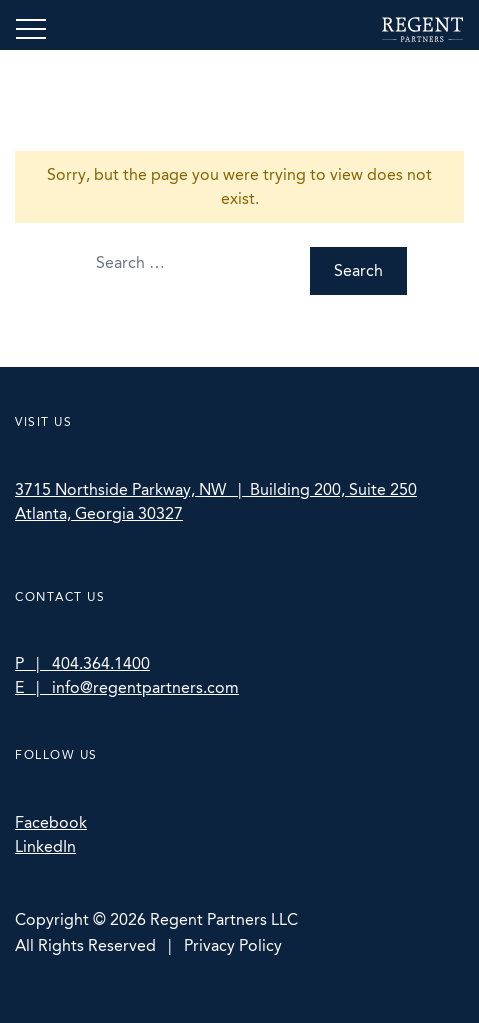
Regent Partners (422, 29)
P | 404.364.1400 (82, 663)
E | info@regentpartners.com (127, 687)
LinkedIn (45, 846)
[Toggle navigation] (31, 29)
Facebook (51, 822)
